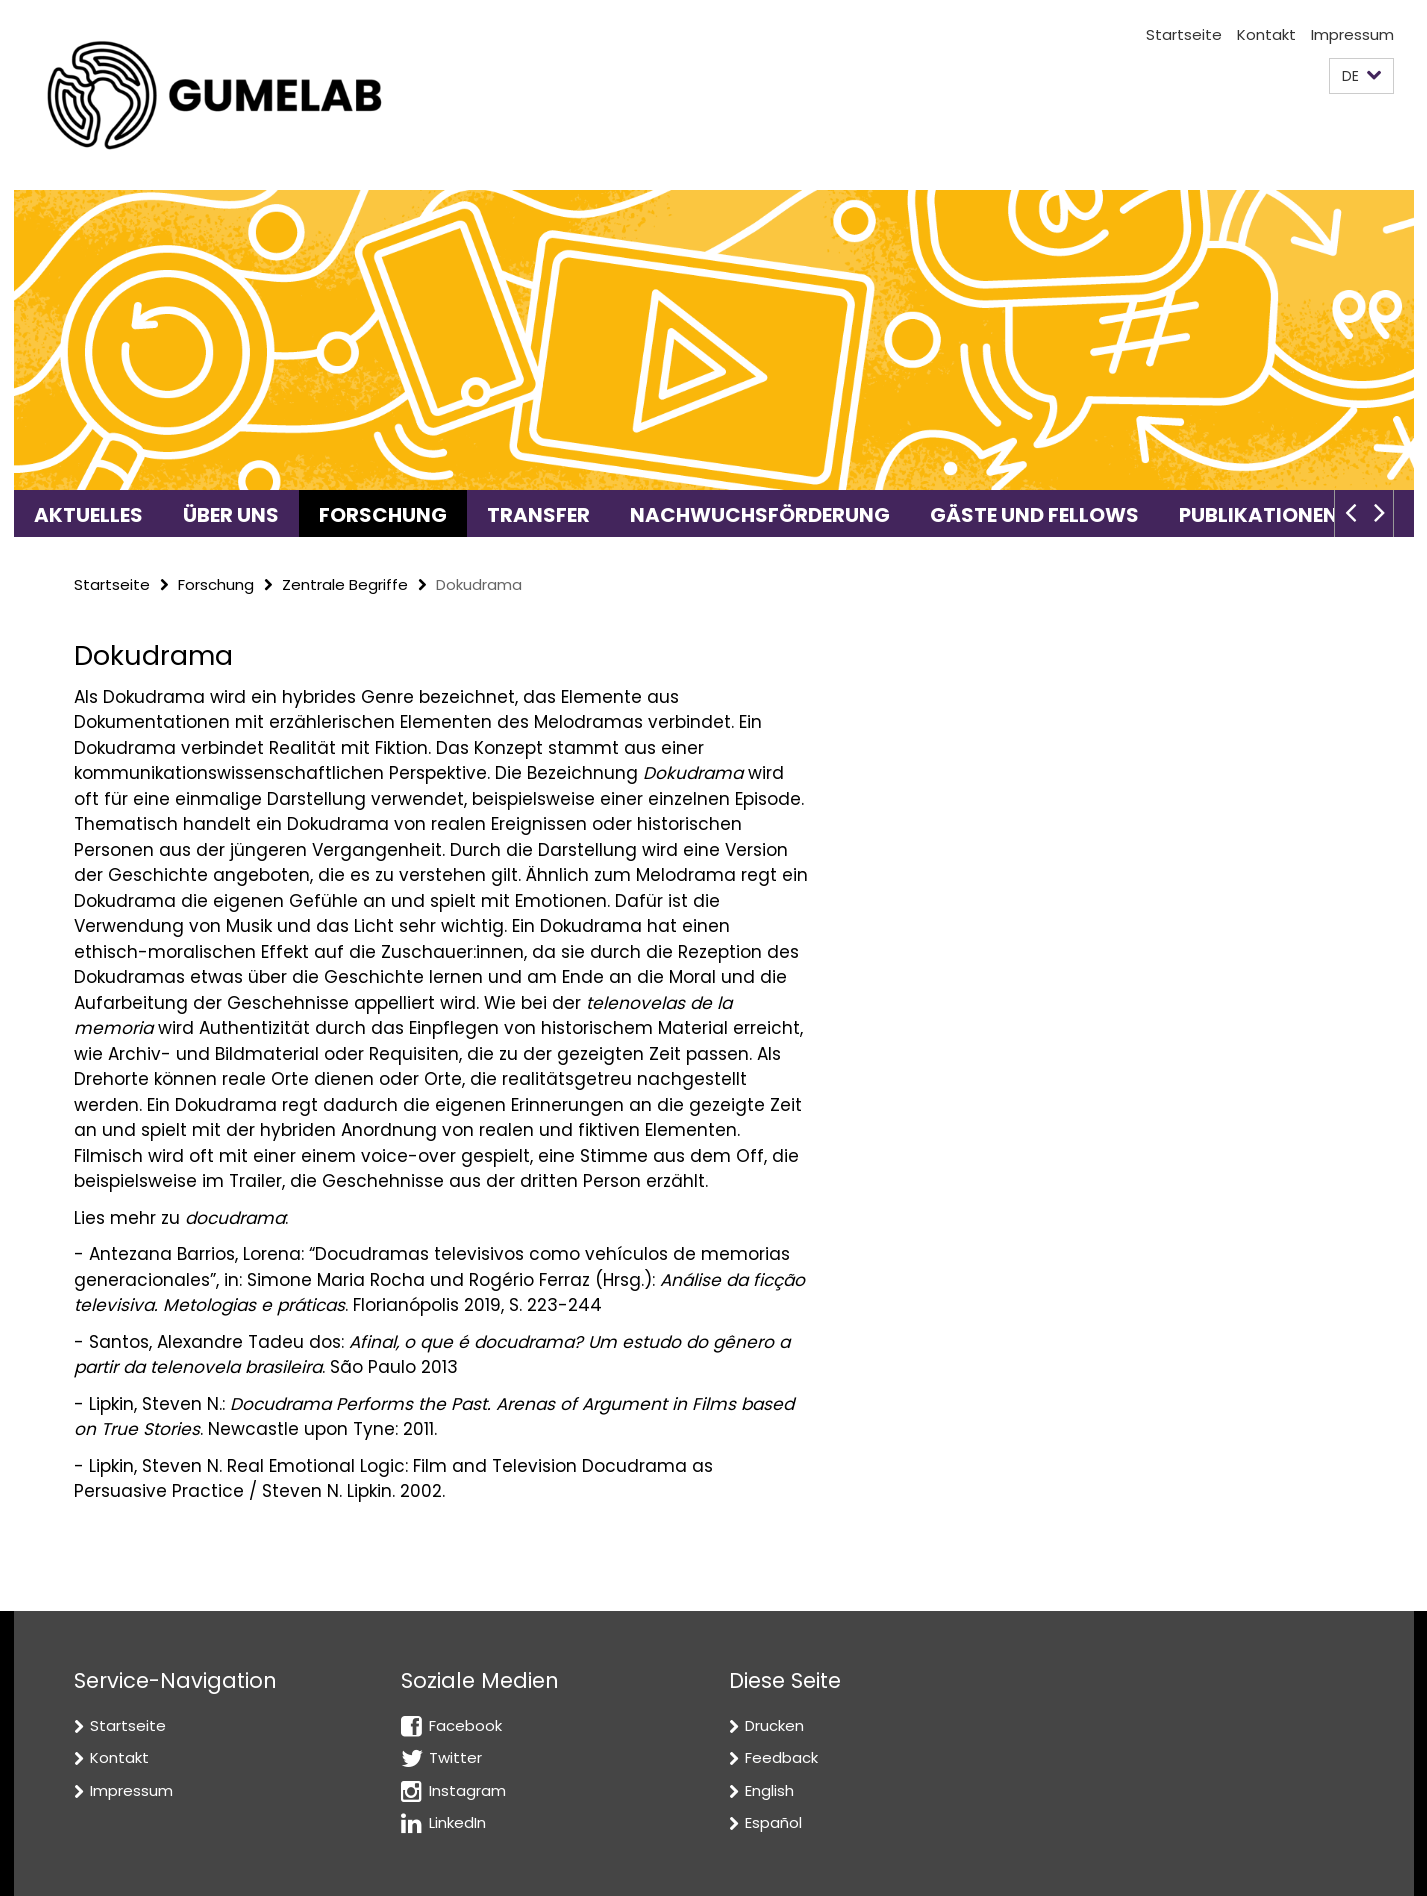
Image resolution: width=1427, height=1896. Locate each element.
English (769, 1790)
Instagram (467, 1790)
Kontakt (1266, 34)
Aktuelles (88, 515)
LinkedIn (457, 1822)
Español (773, 1822)
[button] (1361, 76)
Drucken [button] (774, 1725)
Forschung (383, 515)
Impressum (1352, 34)
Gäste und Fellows (1034, 515)
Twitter (455, 1757)
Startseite (1184, 34)
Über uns (231, 515)
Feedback (781, 1757)
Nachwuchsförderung (760, 515)
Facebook (465, 1725)
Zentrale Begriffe (345, 584)
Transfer (538, 515)
